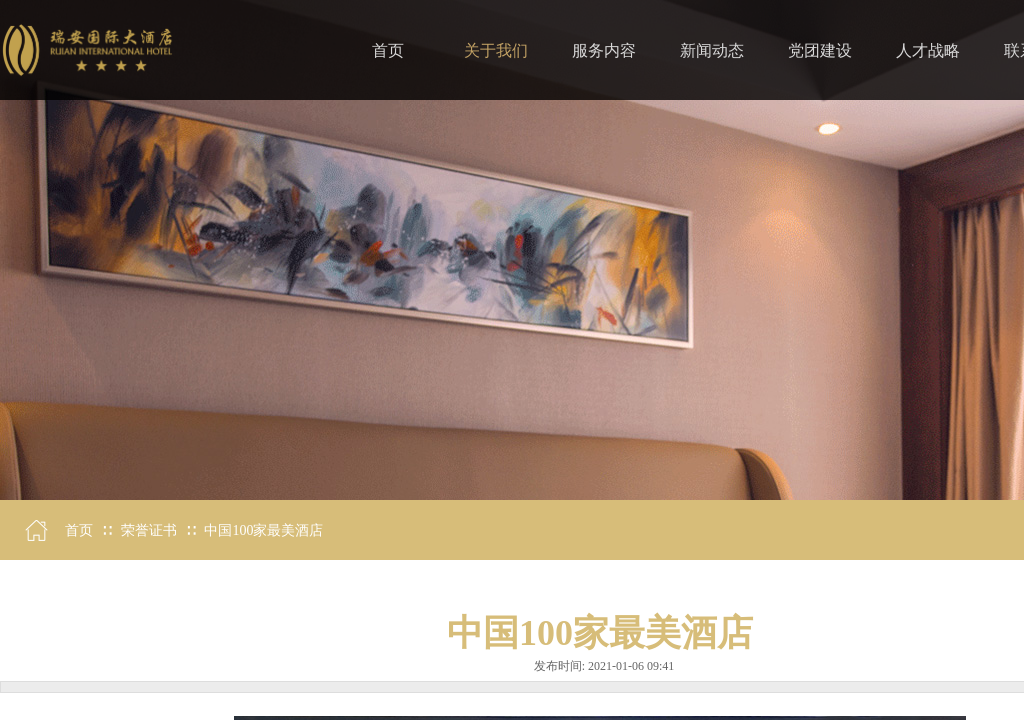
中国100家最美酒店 (263, 530)
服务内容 (604, 50)
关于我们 (496, 50)
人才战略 (928, 50)
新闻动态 (712, 50)
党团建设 (820, 50)
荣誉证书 (149, 530)
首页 (79, 530)
